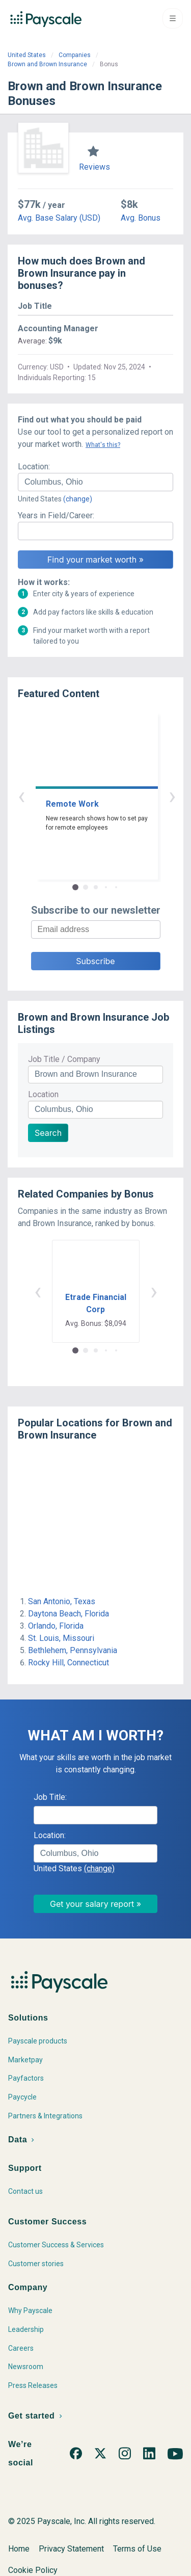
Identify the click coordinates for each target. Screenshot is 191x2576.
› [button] (107, 795)
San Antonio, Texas (61, 1601)
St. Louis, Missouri (61, 1638)
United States (27, 55)
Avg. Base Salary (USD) (59, 218)
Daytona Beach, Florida (68, 1613)
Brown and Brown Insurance (47, 64)
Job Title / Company (64, 1059)
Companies (75, 55)
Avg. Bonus (140, 218)
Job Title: (50, 1797)
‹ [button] (84, 795)
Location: (34, 466)
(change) (77, 499)
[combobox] (95, 482)
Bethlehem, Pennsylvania (72, 1650)
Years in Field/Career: (56, 515)
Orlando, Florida (56, 1626)
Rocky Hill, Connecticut (68, 1662)
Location (43, 1094)
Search (48, 1133)
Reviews (94, 167)
